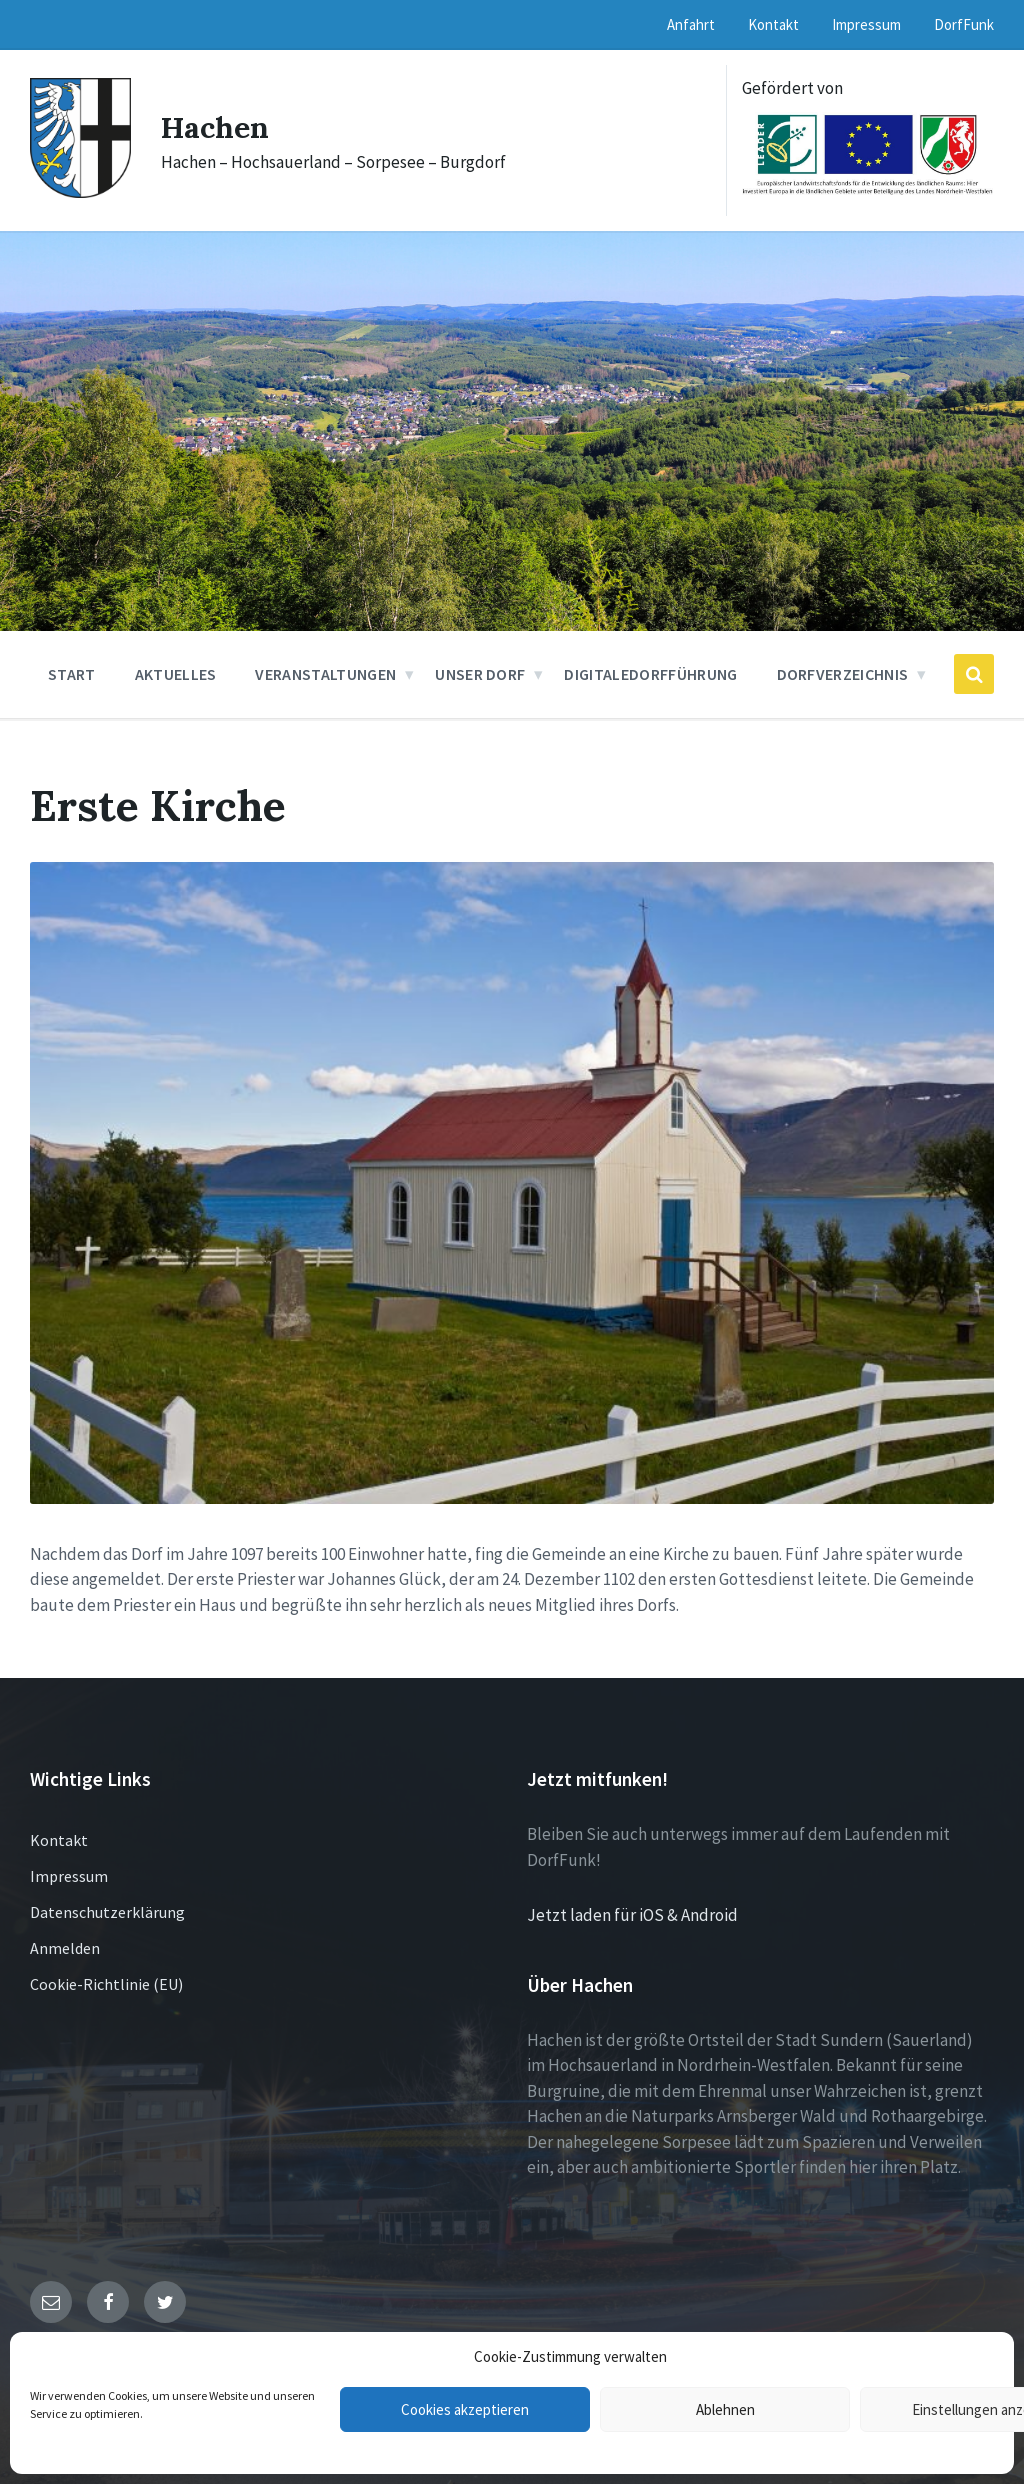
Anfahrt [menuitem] (691, 24)
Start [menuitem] (72, 674)
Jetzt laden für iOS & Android (632, 1915)
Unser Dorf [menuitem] (480, 674)
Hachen (215, 127)
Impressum (69, 1876)
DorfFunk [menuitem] (964, 24)
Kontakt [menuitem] (773, 24)
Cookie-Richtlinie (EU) (106, 1984)
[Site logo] (80, 192)
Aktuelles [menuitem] (176, 674)
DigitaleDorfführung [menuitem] (650, 674)
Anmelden (65, 1948)
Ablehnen (725, 2409)
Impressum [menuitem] (866, 24)
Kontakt (59, 1840)
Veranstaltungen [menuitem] (325, 674)
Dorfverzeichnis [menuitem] (843, 674)
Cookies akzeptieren (465, 2409)
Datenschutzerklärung (107, 1912)
